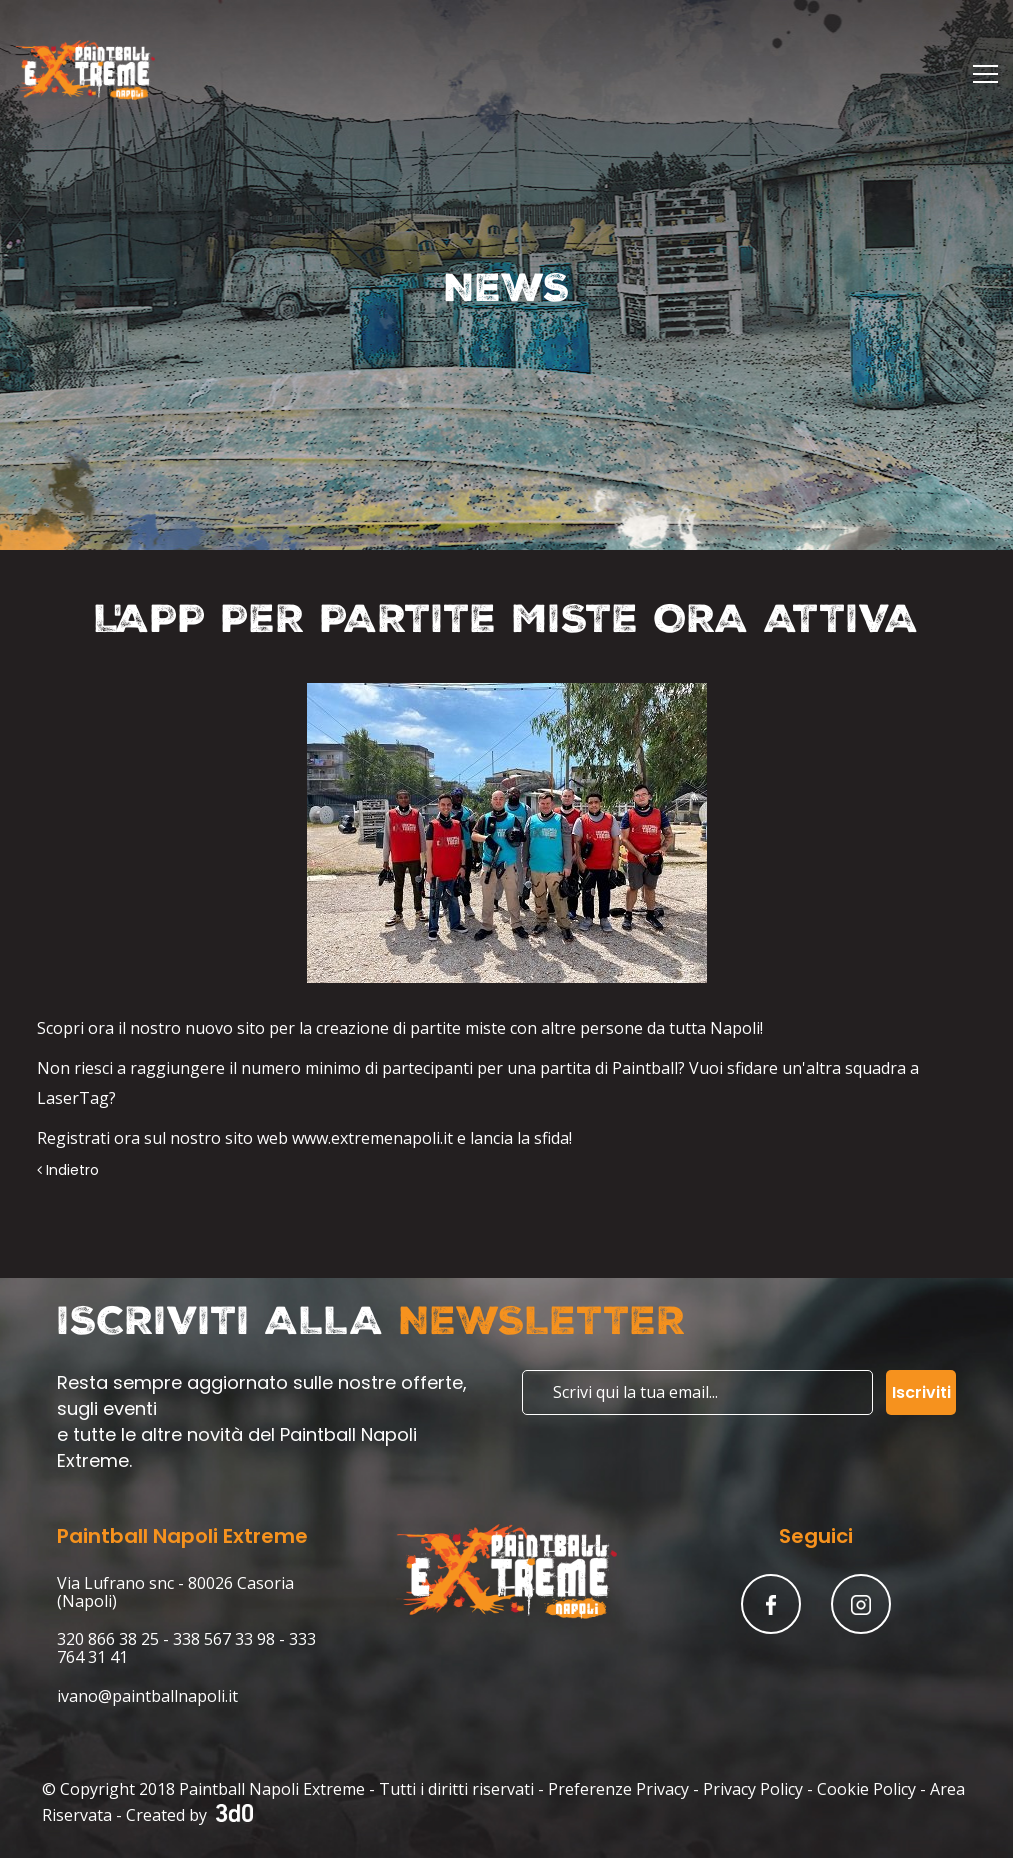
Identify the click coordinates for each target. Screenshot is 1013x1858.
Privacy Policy (753, 1789)
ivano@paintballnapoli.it (147, 1696)
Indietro (68, 1170)
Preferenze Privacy (618, 1789)
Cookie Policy (866, 1789)
